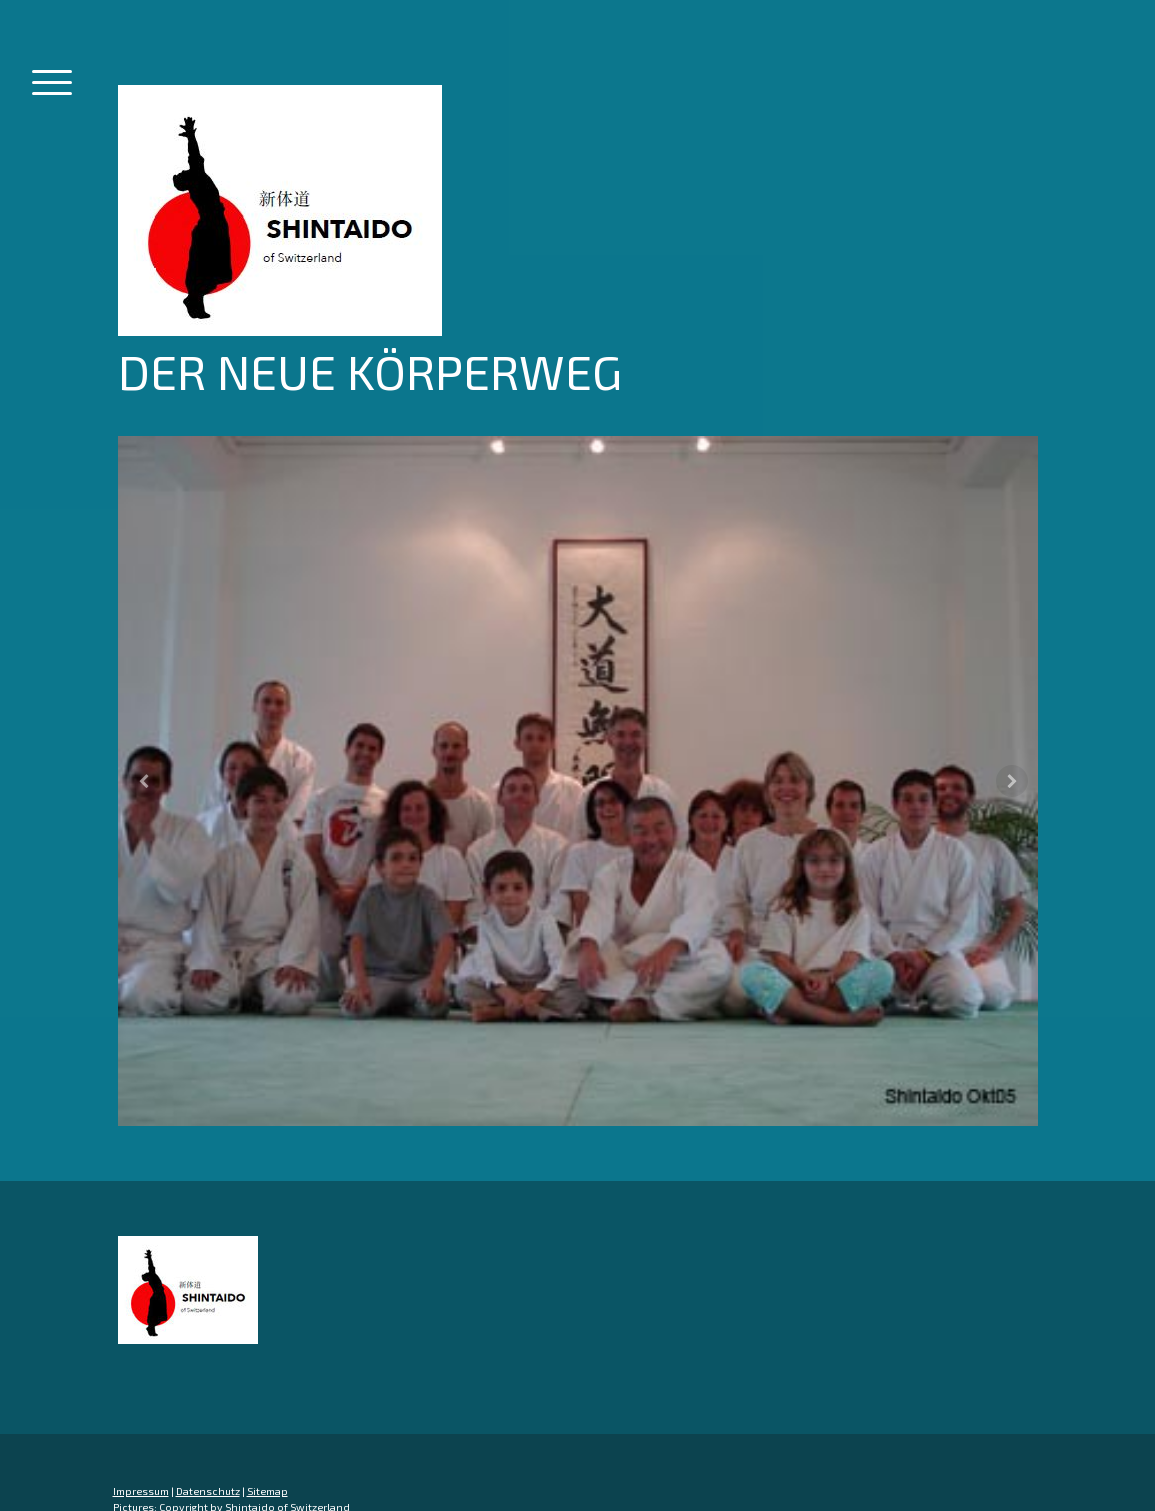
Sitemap (267, 1491)
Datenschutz (208, 1491)
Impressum (141, 1491)
